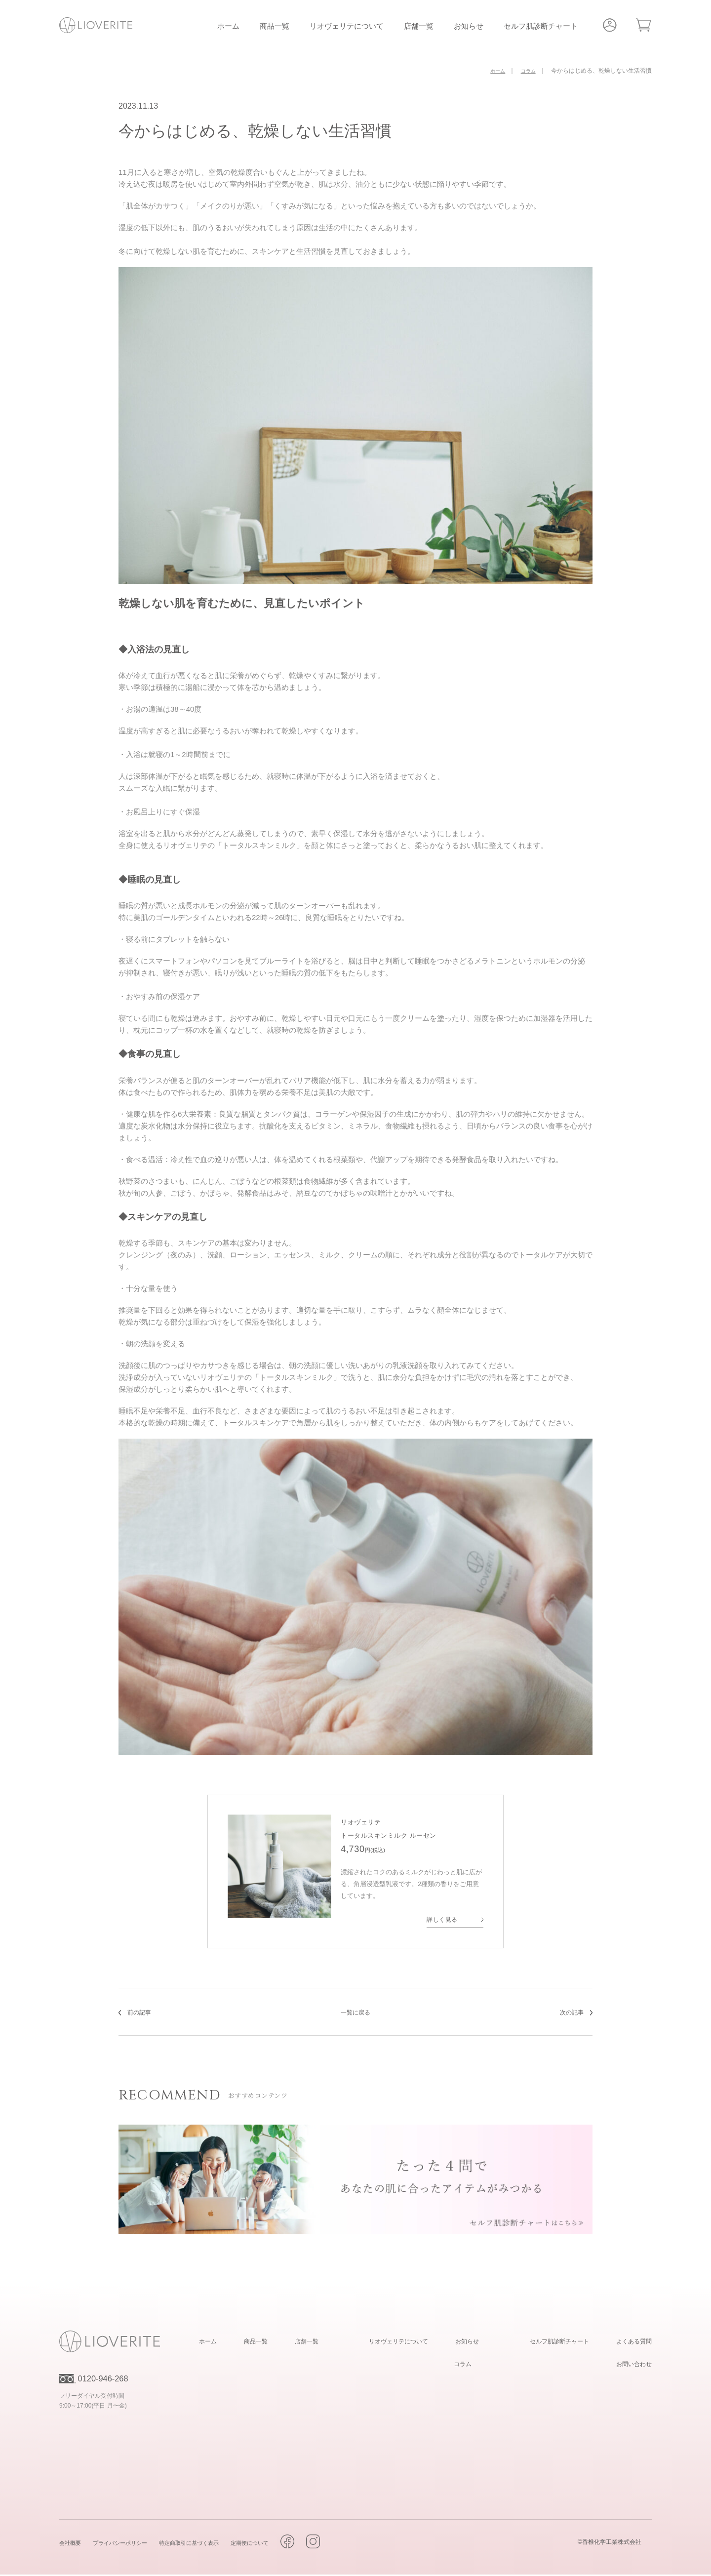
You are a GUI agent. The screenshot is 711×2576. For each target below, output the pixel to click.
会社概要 (72, 2543)
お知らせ (468, 26)
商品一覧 (274, 26)
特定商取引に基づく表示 (208, 2543)
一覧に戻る (355, 2013)
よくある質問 (629, 2342)
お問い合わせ (629, 2365)
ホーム (228, 26)
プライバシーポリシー (129, 2543)
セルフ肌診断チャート (541, 26)
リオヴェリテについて (347, 26)
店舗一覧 (419, 26)
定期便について (277, 2543)
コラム (460, 2365)
